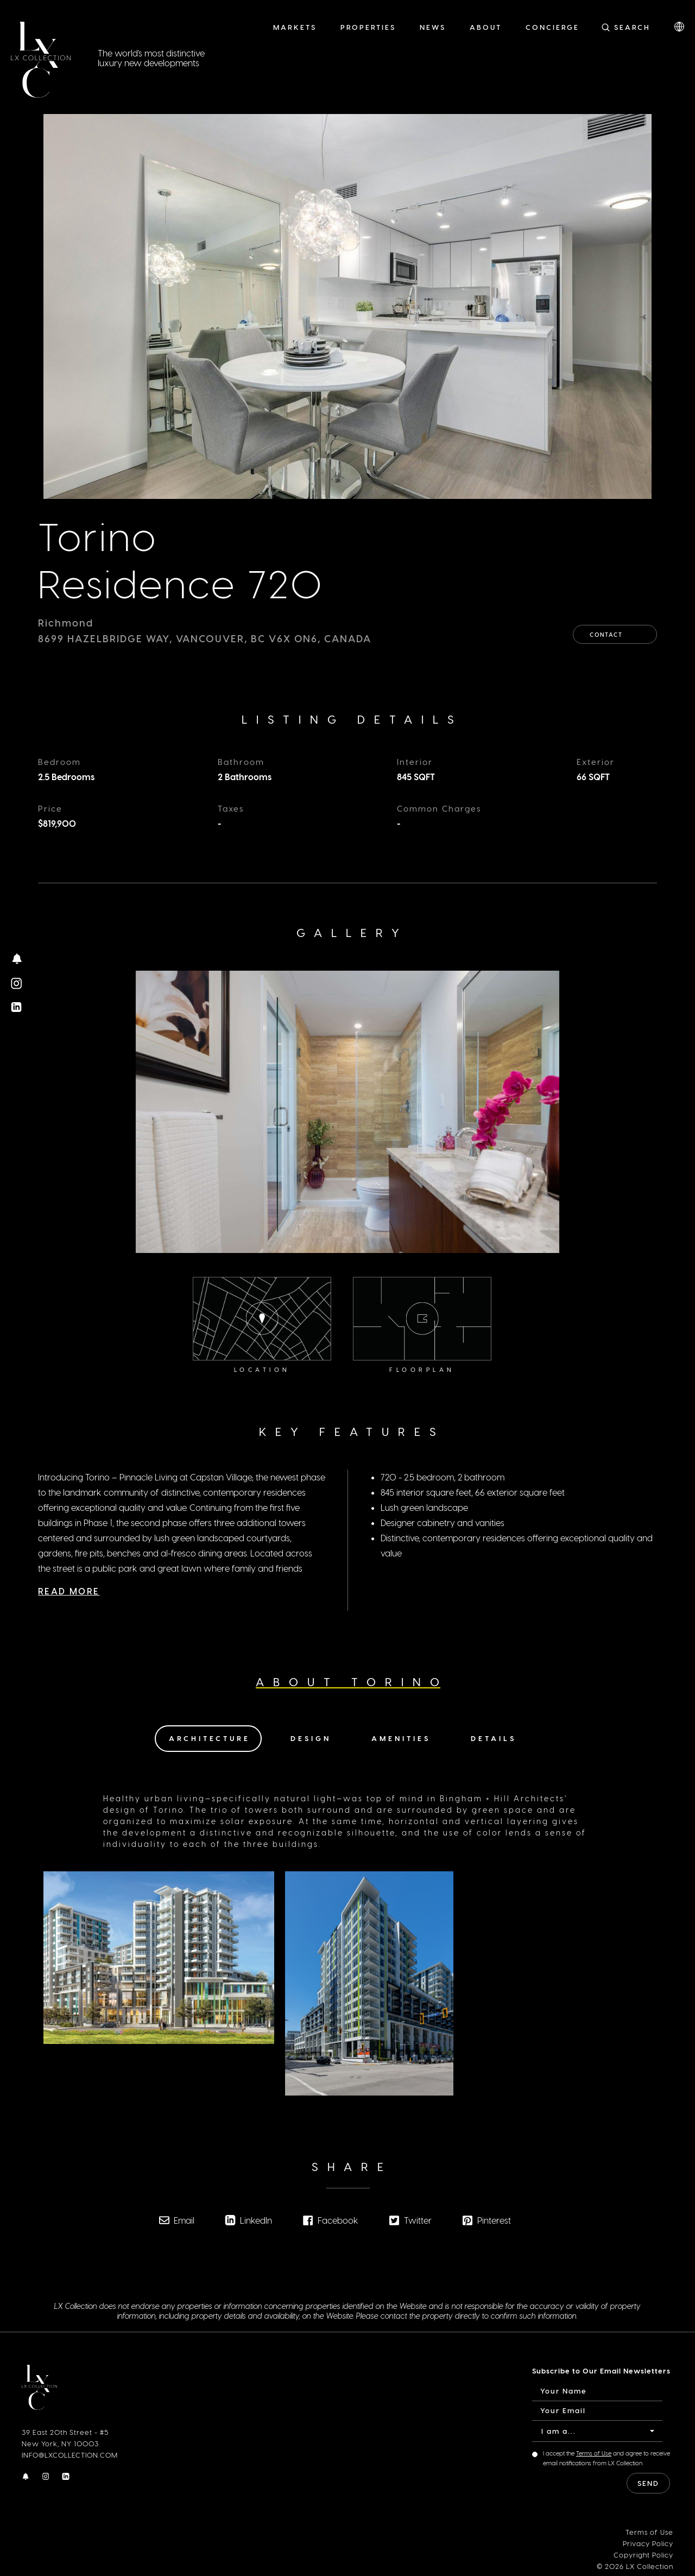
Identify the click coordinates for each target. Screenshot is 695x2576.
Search (632, 27)
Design (310, 1738)
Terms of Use (593, 2453)
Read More (69, 1583)
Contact (615, 631)
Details (493, 1738)
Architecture (209, 1738)
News (433, 27)
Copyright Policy (643, 2554)
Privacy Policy (648, 2543)
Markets (295, 27)
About (486, 27)
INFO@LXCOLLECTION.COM (70, 2455)
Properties (368, 27)
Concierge (552, 27)
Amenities (401, 1738)
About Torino (352, 1681)
